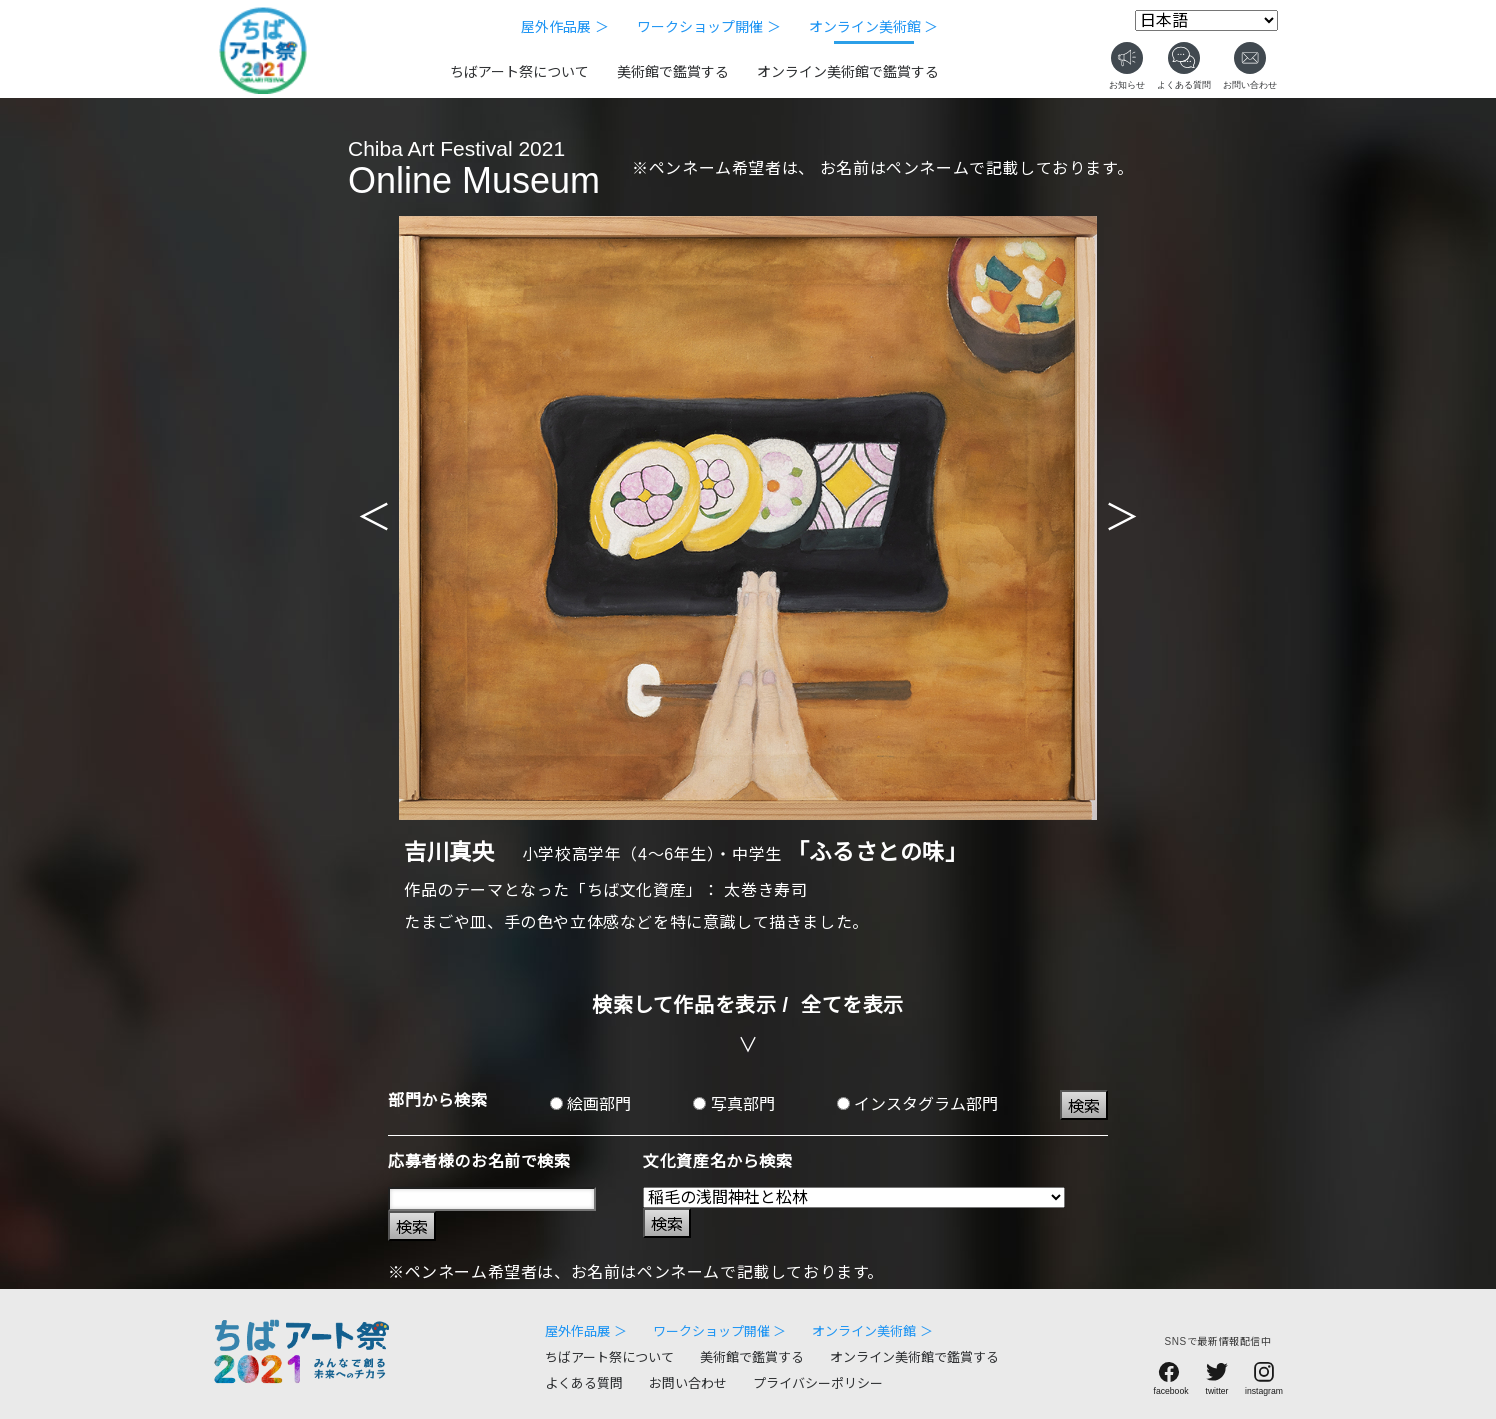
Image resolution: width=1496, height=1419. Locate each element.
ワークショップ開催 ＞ (709, 27)
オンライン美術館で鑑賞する (848, 72)
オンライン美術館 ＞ (874, 27)
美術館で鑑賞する (673, 72)
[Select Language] (1206, 20)
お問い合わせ (688, 1383)
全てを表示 (852, 1005)
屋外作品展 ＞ (565, 27)
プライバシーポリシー (818, 1383)
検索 (1084, 1106)
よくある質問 (584, 1383)
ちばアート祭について (519, 72)
